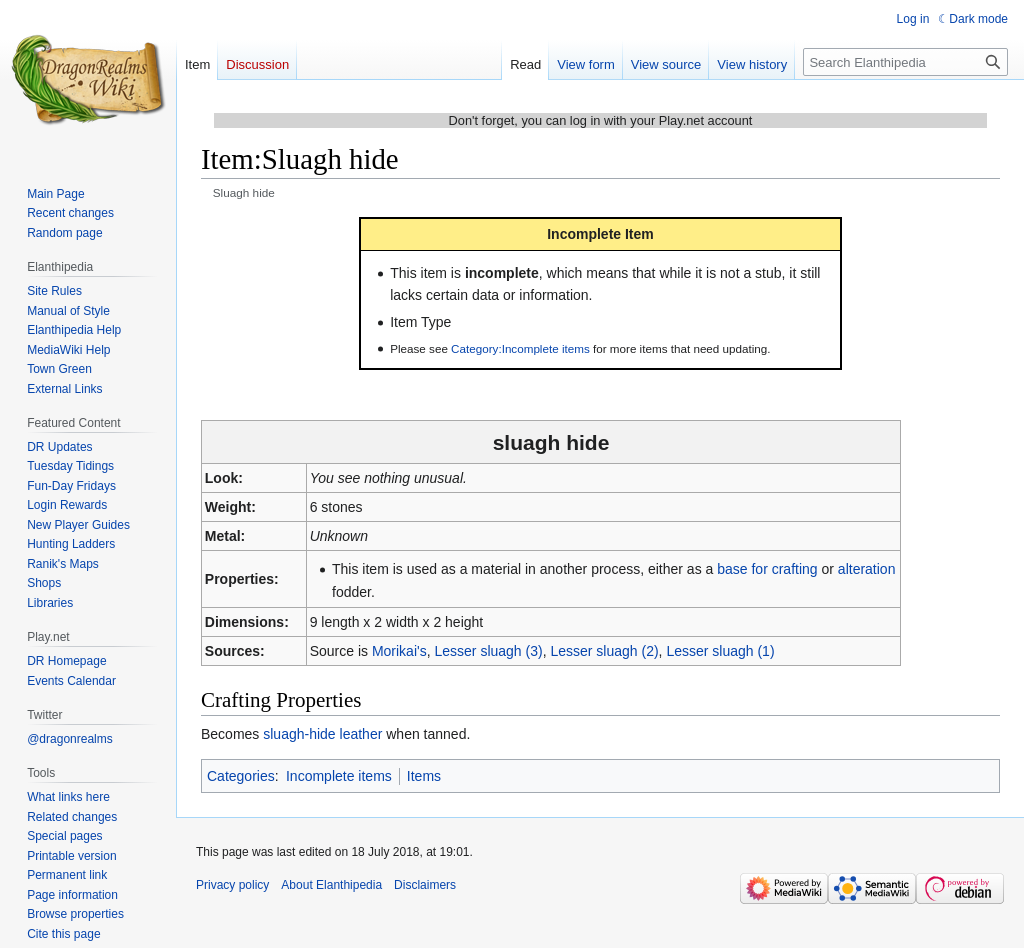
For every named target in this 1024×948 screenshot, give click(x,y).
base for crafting (767, 569)
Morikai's (399, 651)
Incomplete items (339, 776)
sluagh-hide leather (322, 734)
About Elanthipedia (331, 885)
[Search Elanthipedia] (905, 62)
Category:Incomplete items (520, 348)
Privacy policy (232, 885)
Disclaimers (425, 885)
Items (424, 776)
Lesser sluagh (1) (720, 651)
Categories (241, 776)
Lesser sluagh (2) (604, 651)
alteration (867, 569)
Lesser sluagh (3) (488, 651)
